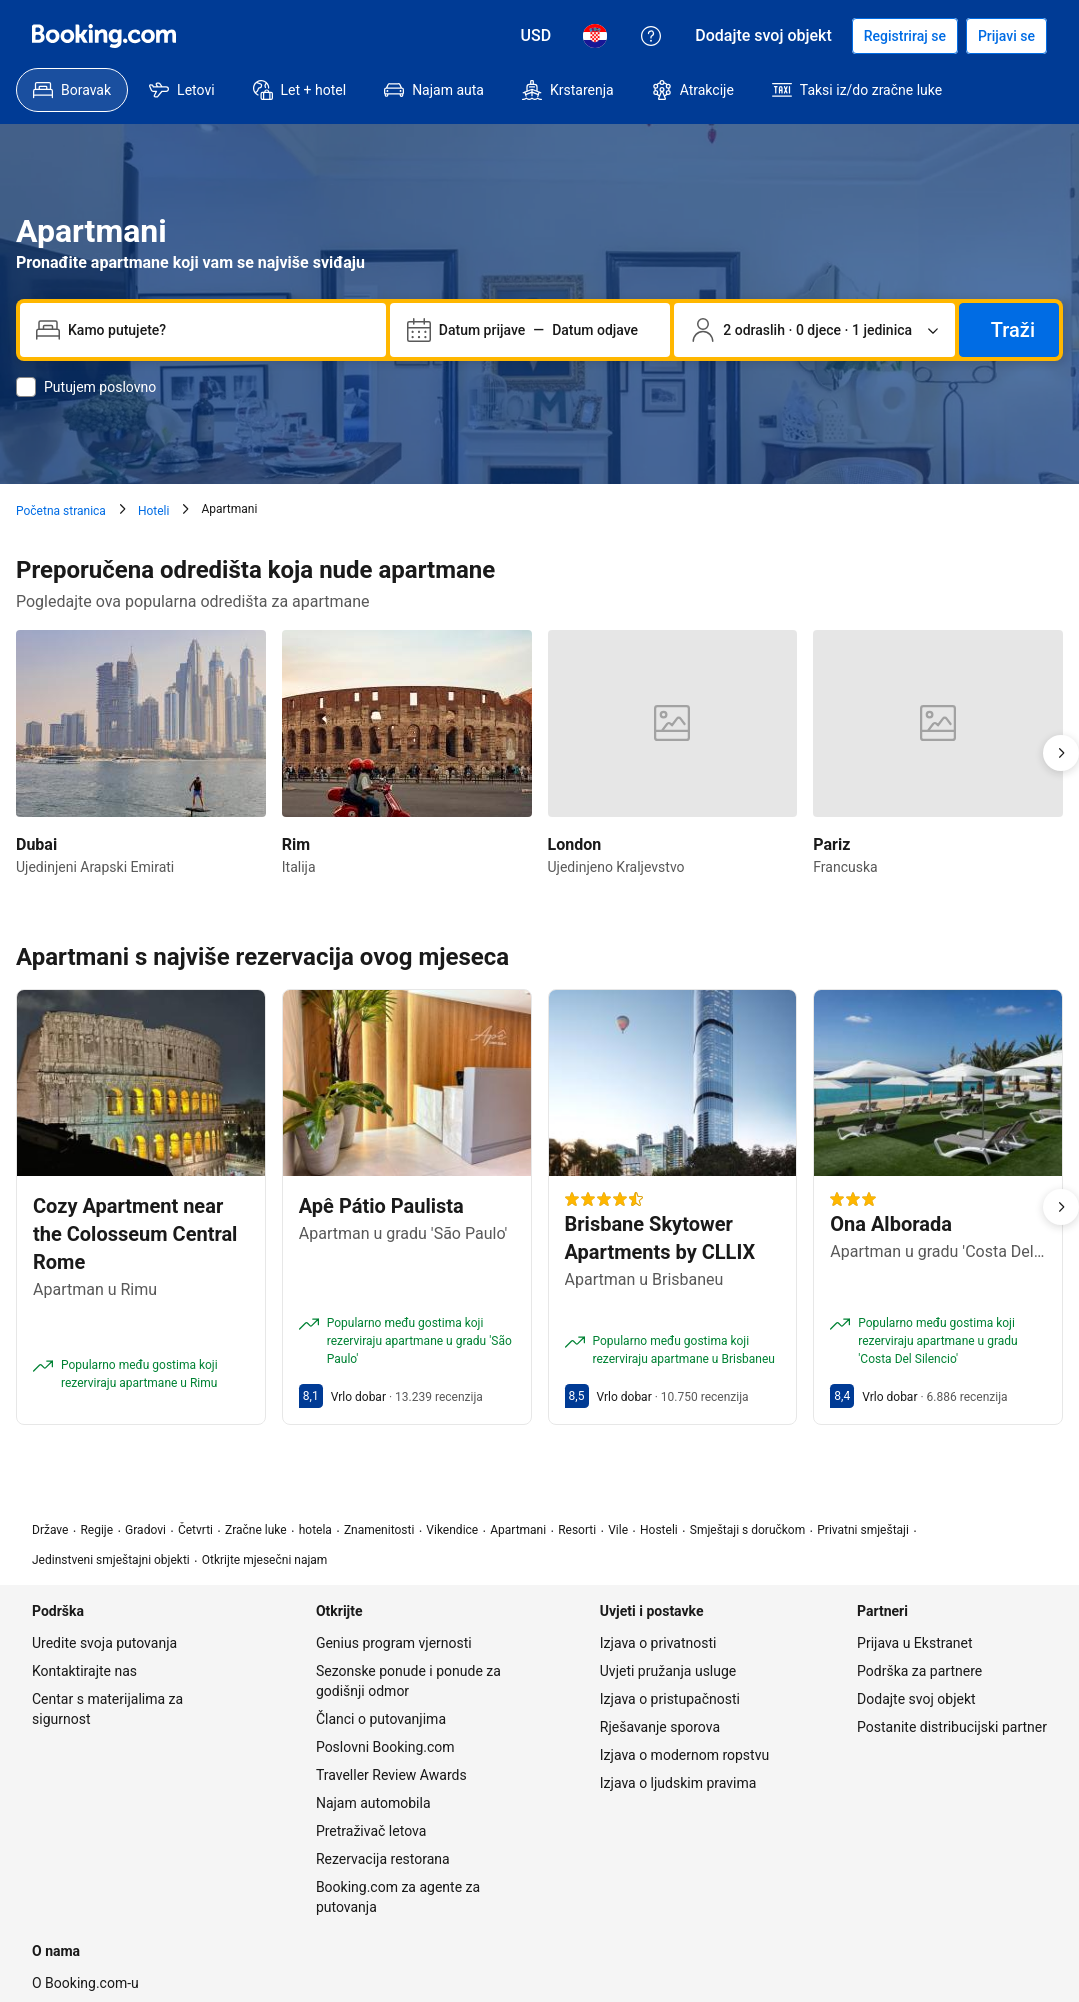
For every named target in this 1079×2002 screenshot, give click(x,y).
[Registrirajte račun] (905, 36)
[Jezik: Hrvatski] (595, 36)
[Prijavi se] (1006, 36)
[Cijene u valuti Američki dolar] (536, 36)
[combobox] (219, 330)
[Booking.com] (104, 36)
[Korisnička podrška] (651, 36)
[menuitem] (72, 90)
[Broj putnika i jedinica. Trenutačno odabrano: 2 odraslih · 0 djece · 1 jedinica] (814, 330)
